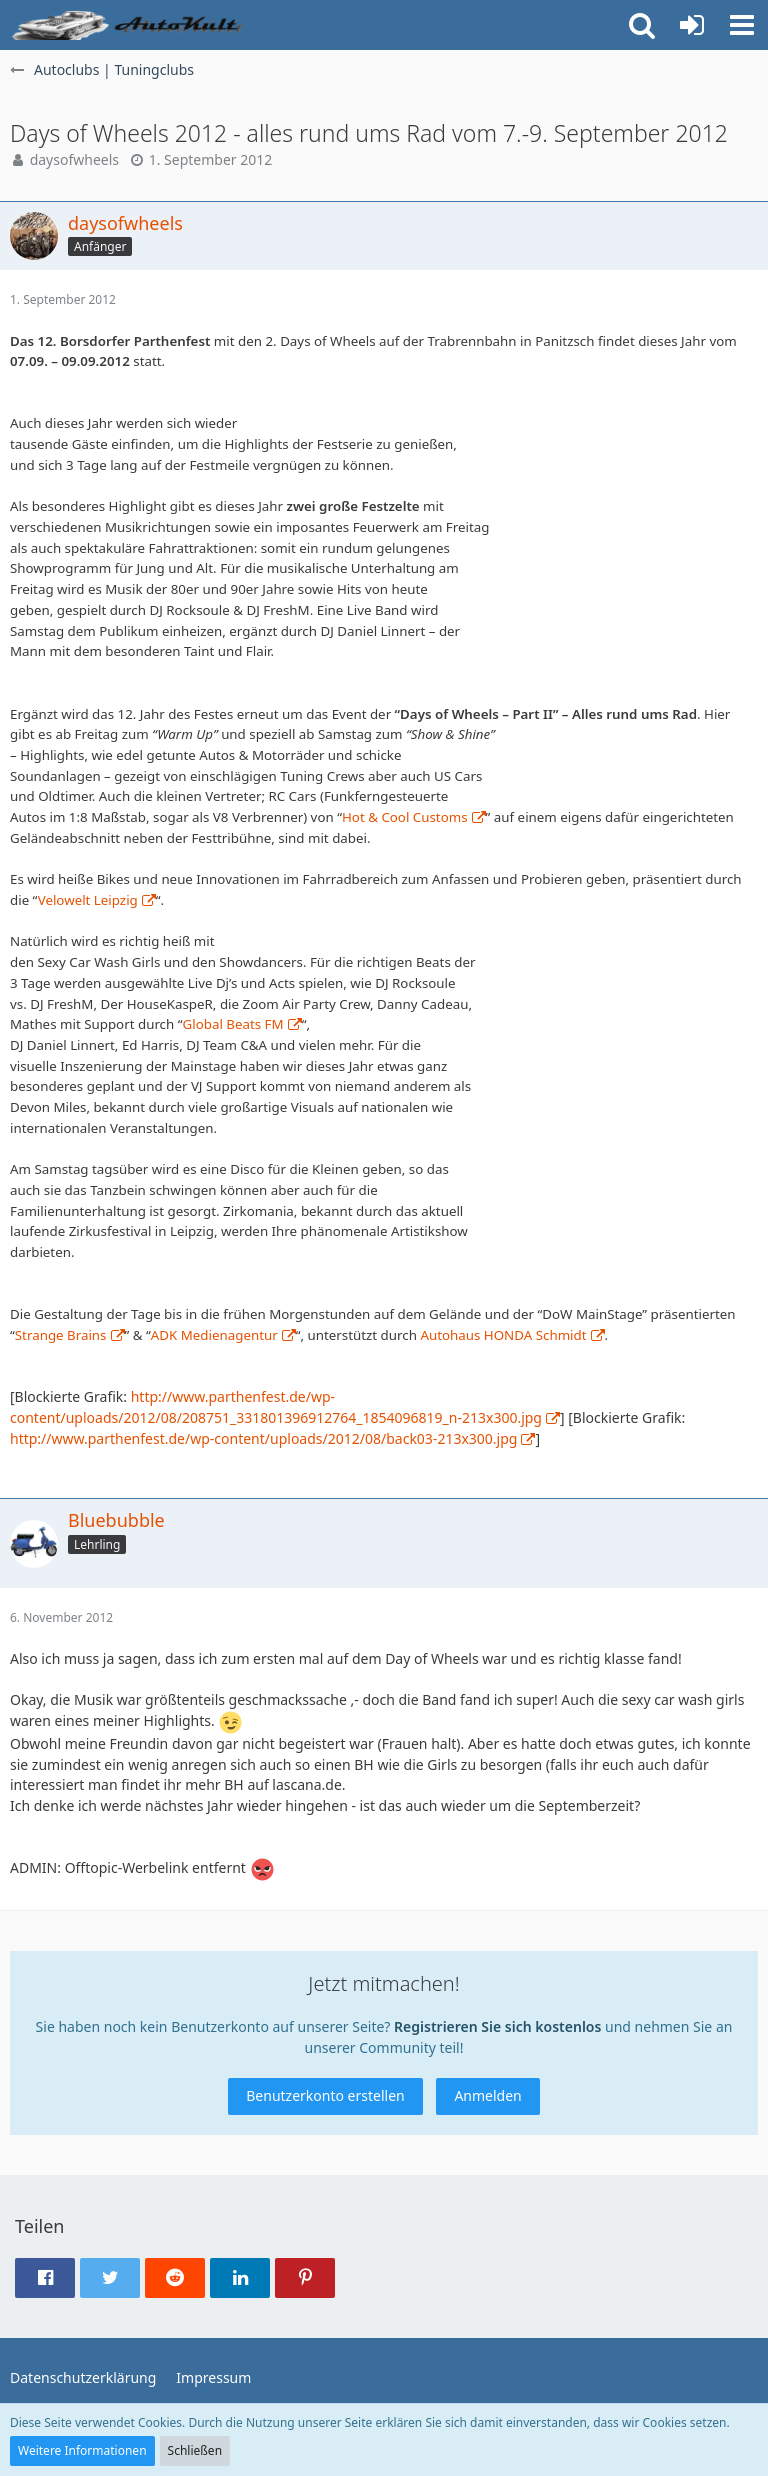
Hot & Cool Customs (405, 817)
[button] (742, 25)
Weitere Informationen (82, 2450)
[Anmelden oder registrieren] (692, 25)
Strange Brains (61, 1335)
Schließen (195, 2450)
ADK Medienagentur (214, 1335)
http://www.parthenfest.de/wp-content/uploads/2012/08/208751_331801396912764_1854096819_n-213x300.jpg (276, 1407)
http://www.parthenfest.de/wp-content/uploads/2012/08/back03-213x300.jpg (263, 1438)
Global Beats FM (233, 1024)
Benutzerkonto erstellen (325, 2095)
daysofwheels (74, 159)
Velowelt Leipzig (88, 900)
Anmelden (487, 2095)
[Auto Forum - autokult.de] (130, 25)
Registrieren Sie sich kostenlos (497, 2026)
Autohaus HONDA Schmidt (503, 1335)
